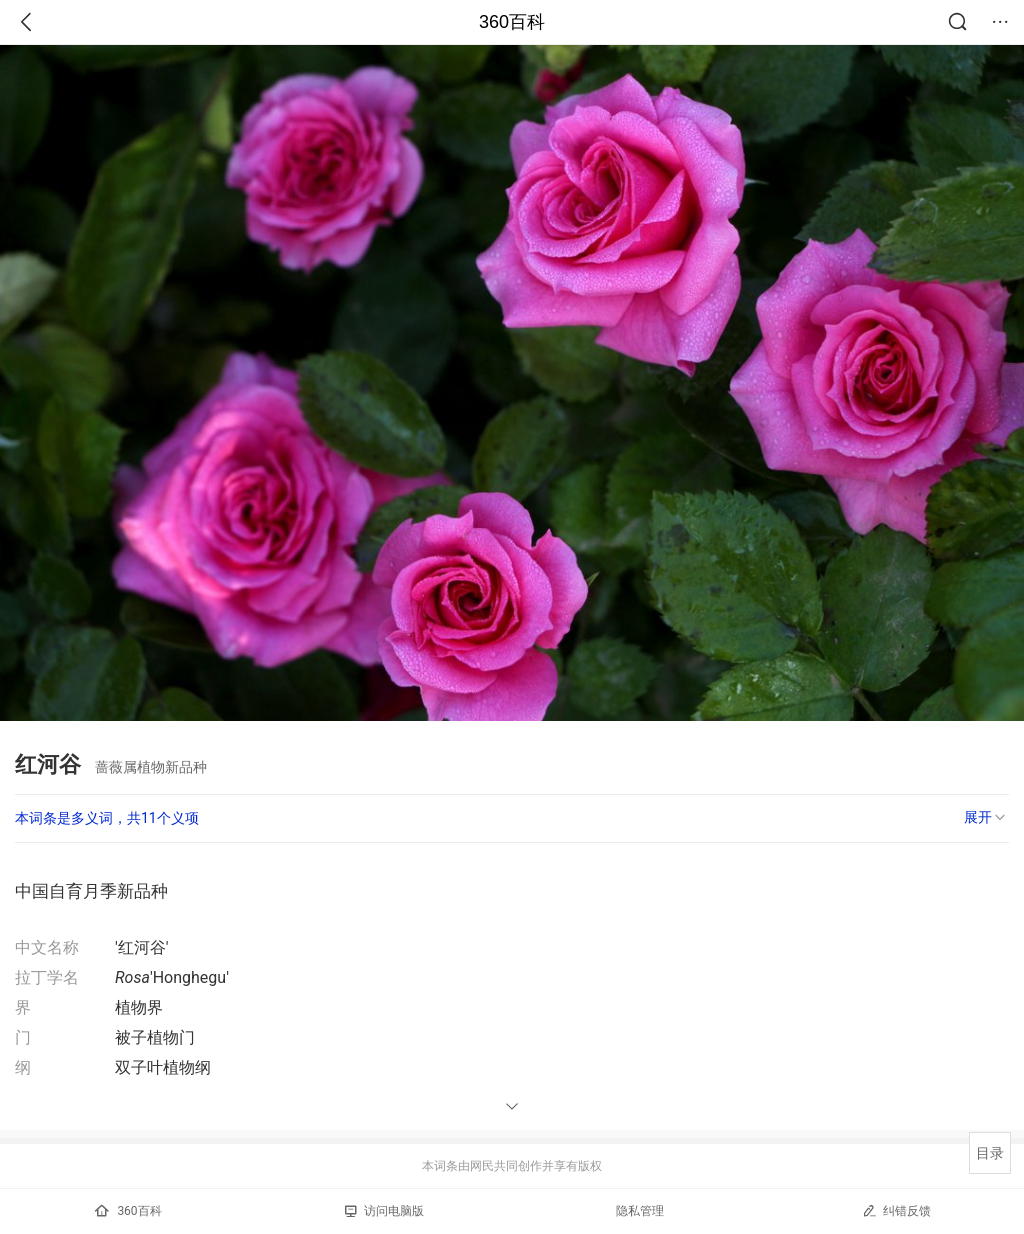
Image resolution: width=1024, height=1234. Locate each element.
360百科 (512, 22)
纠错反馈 (896, 1210)
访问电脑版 (384, 1211)
